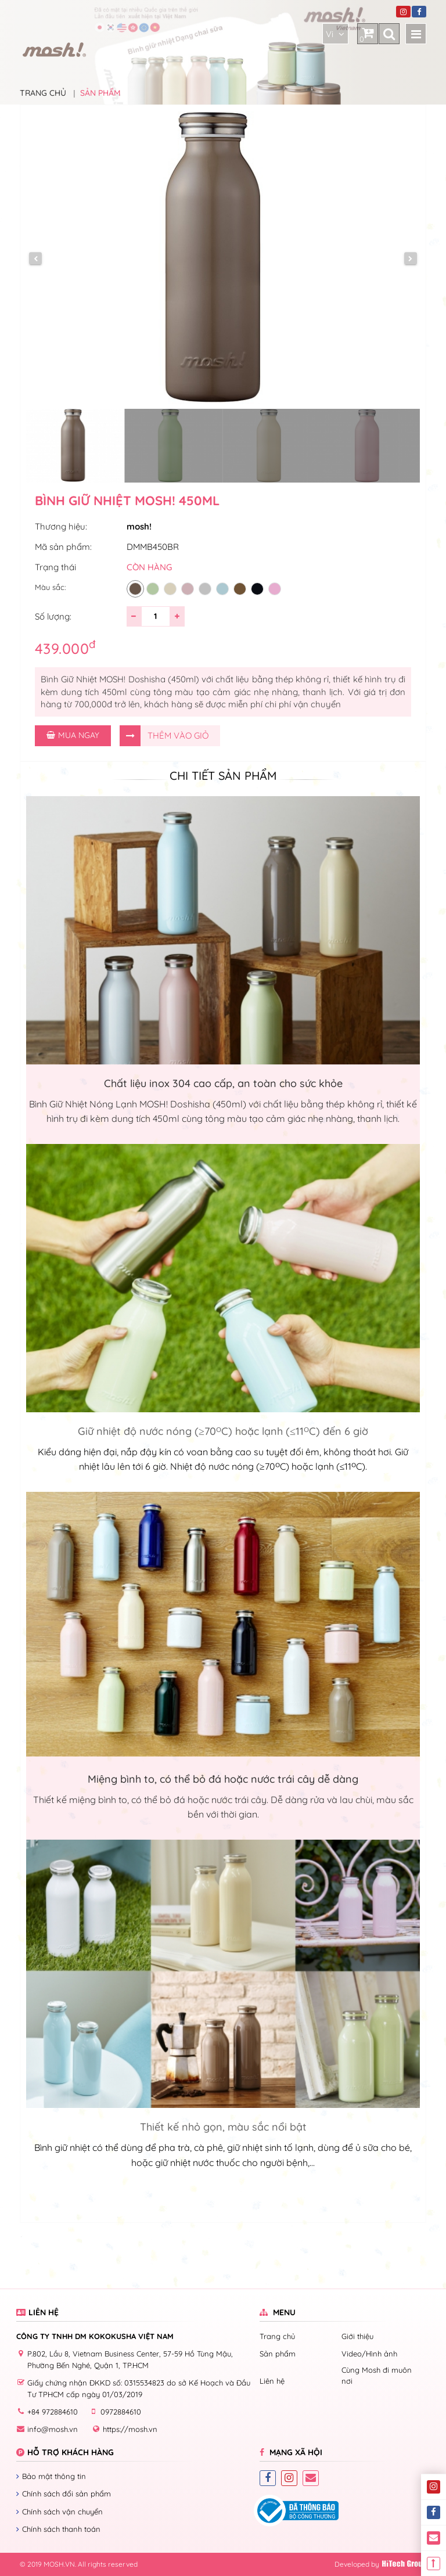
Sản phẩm (100, 93)
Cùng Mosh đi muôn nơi (376, 2375)
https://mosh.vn (130, 2429)
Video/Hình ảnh (369, 2353)
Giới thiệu (357, 2336)
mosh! (139, 526)
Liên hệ (272, 2381)
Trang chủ (43, 93)
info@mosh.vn (52, 2429)
